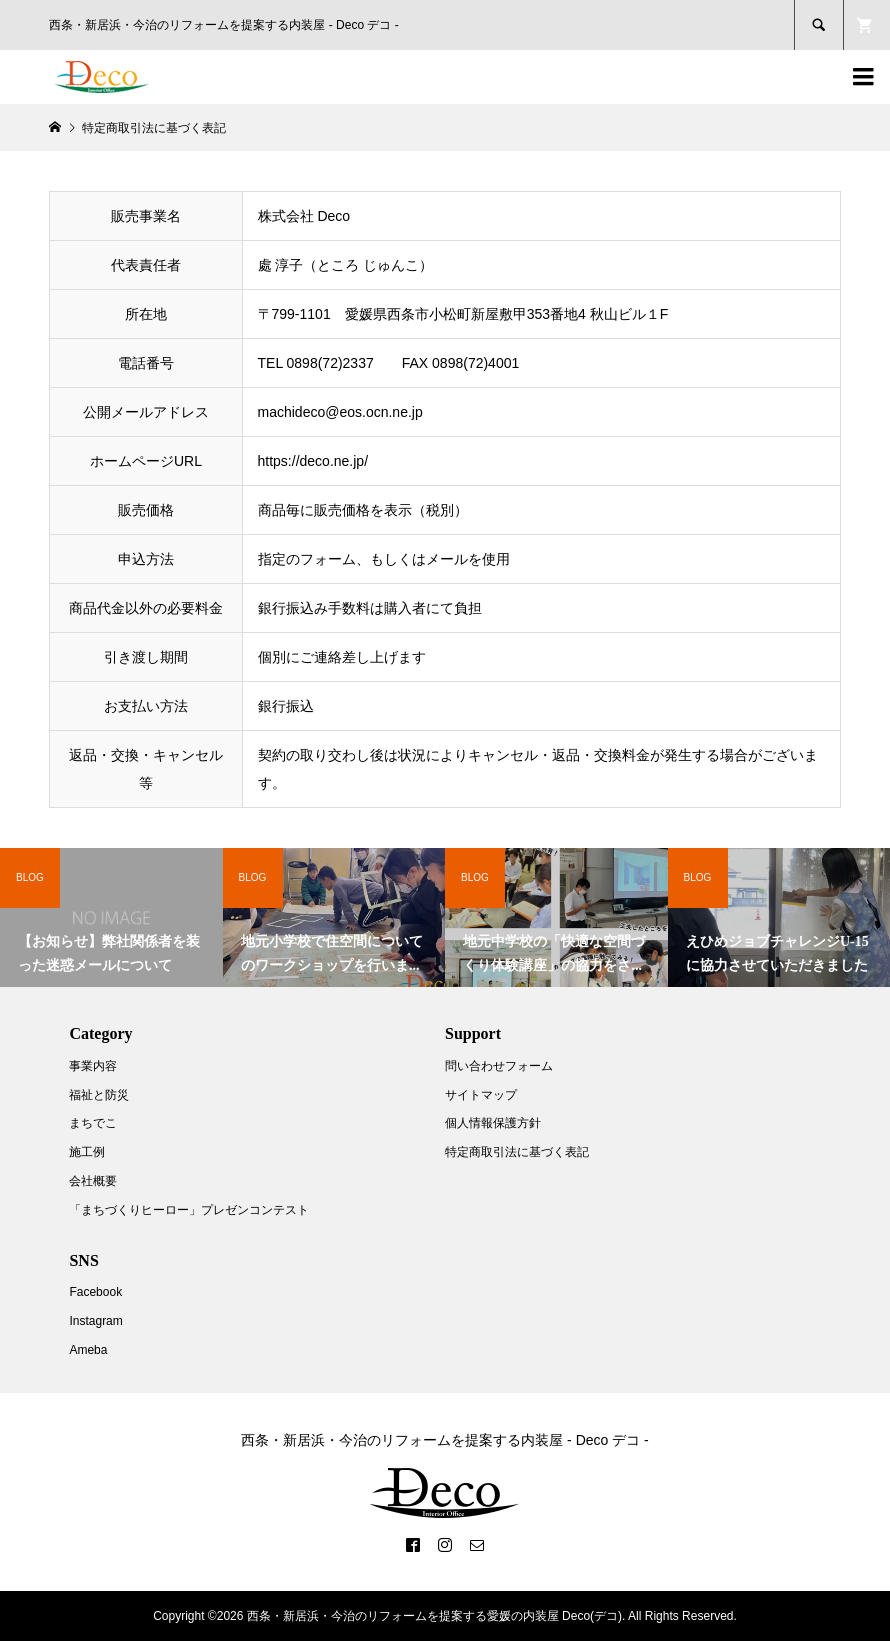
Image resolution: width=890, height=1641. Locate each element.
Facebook (95, 1292)
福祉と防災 (99, 1095)
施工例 (87, 1152)
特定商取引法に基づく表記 (517, 1152)
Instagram (95, 1321)
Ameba (88, 1350)
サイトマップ (481, 1095)
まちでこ (93, 1123)
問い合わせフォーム (499, 1066)
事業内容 (93, 1066)
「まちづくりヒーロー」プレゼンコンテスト (189, 1210)
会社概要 (93, 1181)
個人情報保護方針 (493, 1123)
